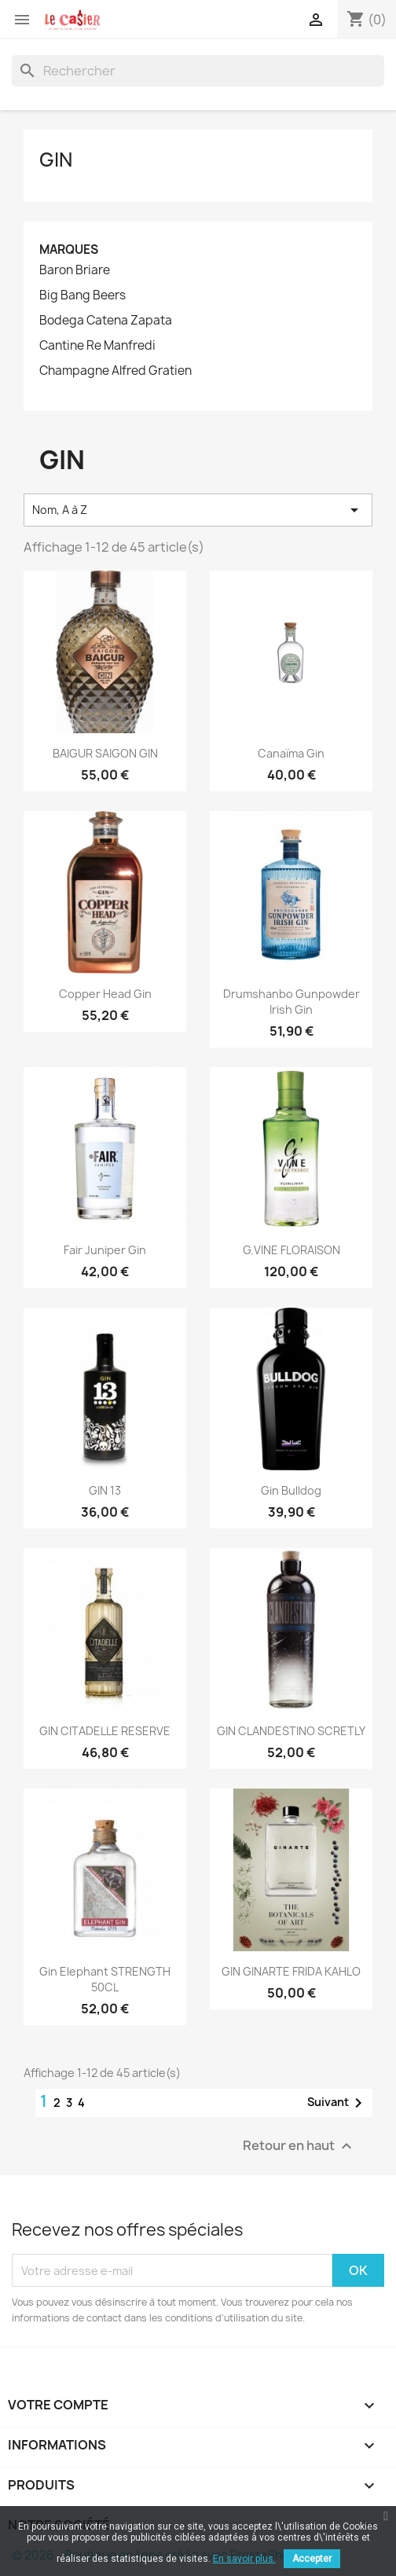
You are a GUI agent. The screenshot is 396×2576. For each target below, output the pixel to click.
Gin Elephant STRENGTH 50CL (104, 1979)
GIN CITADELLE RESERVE (104, 1730)
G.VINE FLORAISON (291, 1249)
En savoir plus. (244, 2558)
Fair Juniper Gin (105, 1249)
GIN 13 (105, 1490)
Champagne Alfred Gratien (115, 371)
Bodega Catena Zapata (105, 320)
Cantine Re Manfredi (97, 346)
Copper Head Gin (105, 993)
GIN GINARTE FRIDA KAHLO (291, 1971)
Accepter (312, 2558)
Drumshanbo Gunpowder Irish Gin (291, 1001)
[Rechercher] (198, 70)
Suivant (337, 2102)
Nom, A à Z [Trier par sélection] (198, 510)
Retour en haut (299, 2146)
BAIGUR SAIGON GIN (105, 753)
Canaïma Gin (291, 753)
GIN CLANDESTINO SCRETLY (291, 1730)
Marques (68, 249)
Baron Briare (74, 270)
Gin (55, 159)
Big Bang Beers (82, 295)
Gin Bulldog (291, 1490)
